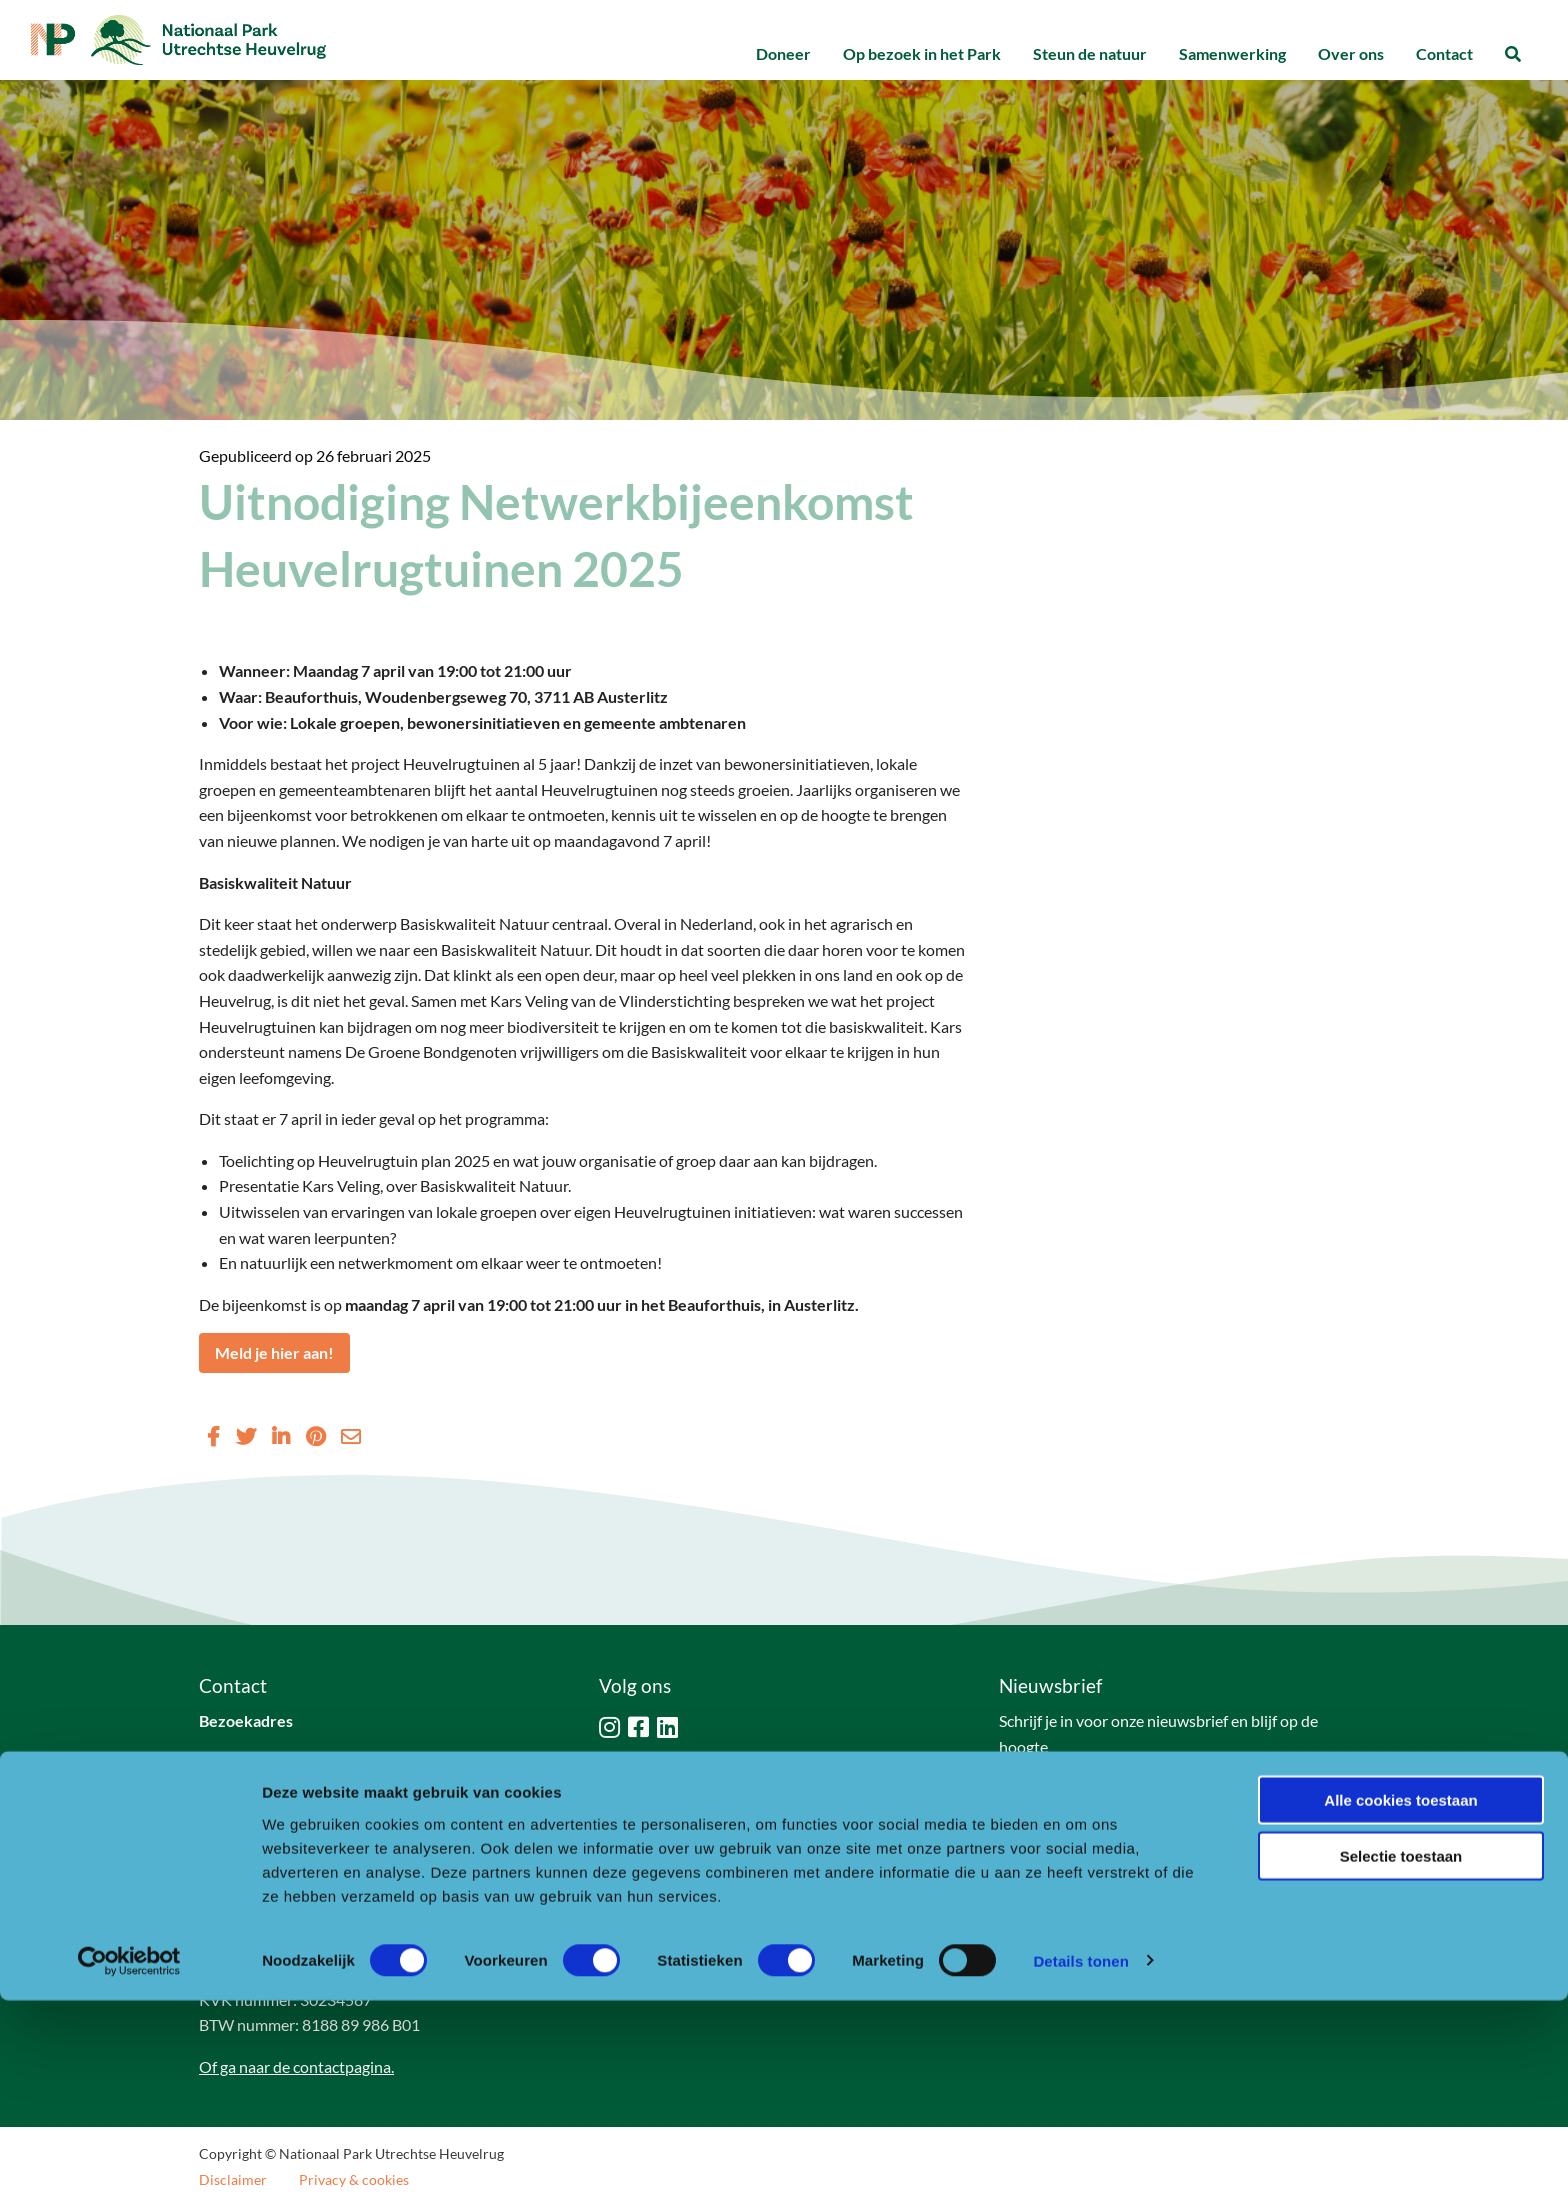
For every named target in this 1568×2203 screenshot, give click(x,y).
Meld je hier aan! (274, 1352)
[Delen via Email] (351, 1436)
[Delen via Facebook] (213, 1436)
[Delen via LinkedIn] (281, 1436)
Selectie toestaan (1401, 2059)
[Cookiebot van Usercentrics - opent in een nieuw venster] (129, 2164)
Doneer (783, 53)
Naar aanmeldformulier (1098, 1796)
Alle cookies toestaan (1400, 2002)
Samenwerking (1232, 53)
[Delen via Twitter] (246, 1436)
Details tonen (1080, 2163)
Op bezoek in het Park (922, 53)
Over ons (1351, 53)
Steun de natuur (1090, 53)
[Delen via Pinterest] (315, 1436)
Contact (1444, 53)
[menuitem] (783, 54)
